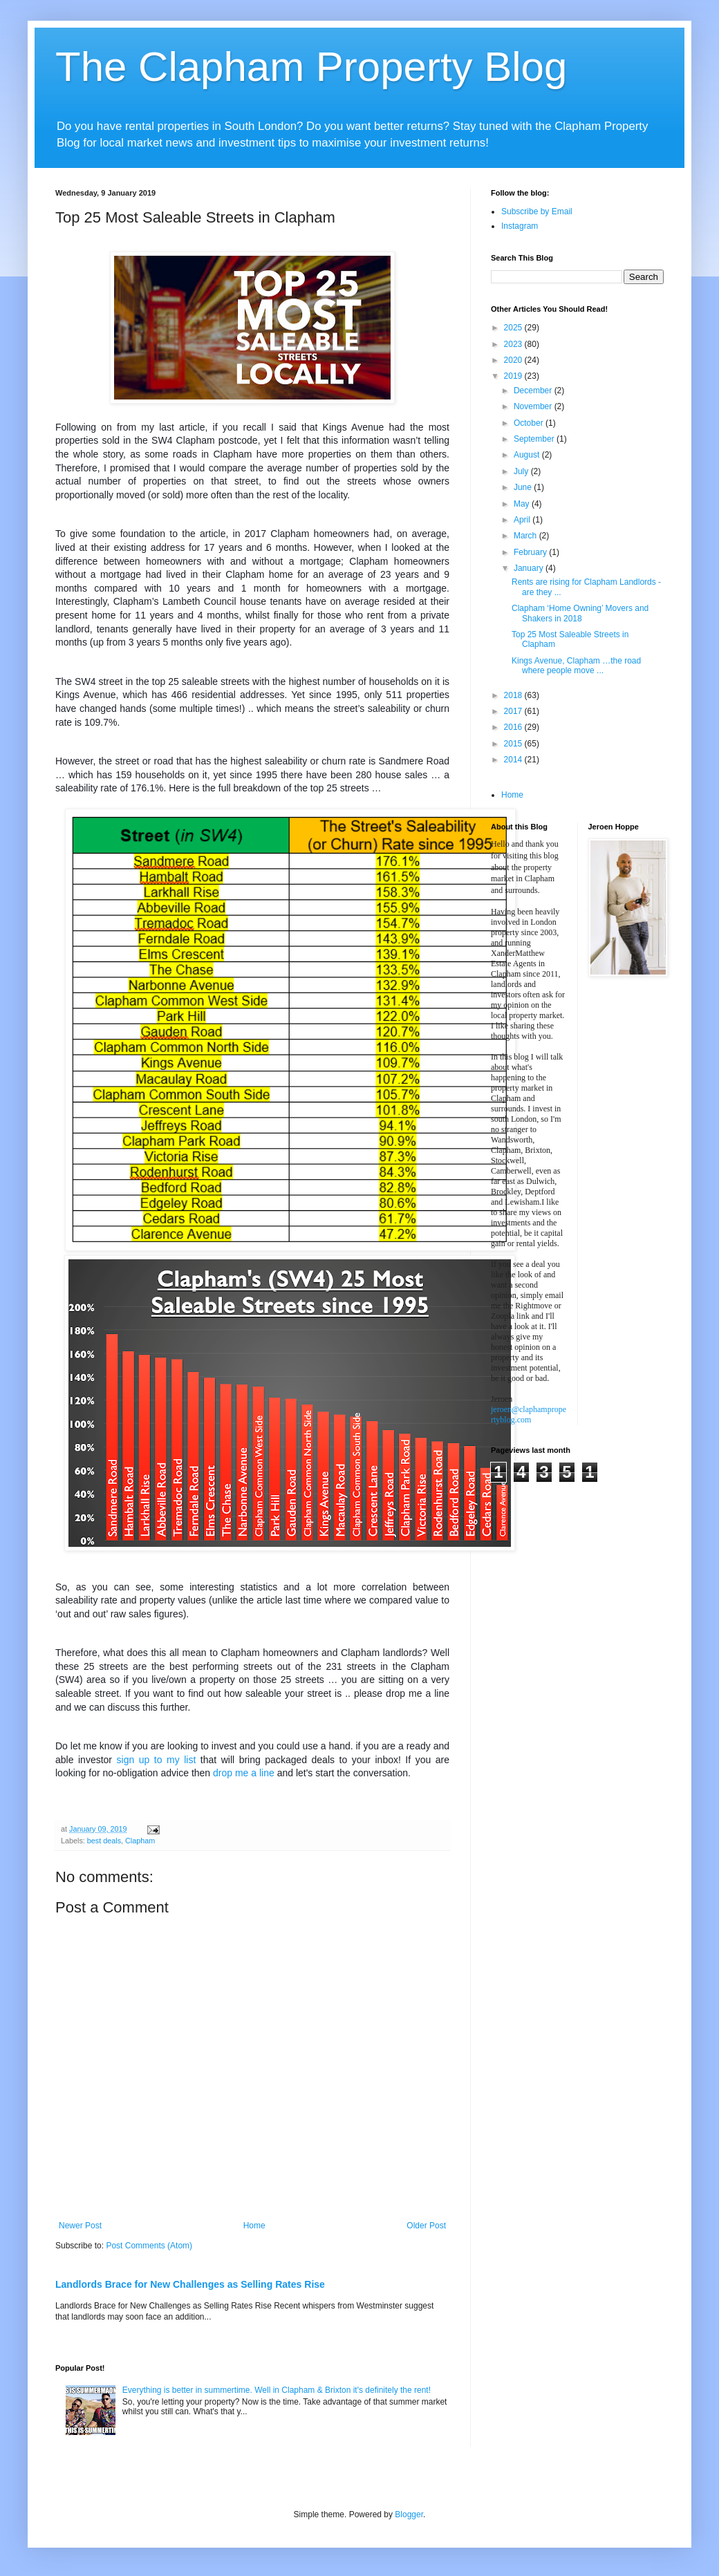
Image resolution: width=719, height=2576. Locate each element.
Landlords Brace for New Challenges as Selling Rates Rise (190, 2284)
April (523, 520)
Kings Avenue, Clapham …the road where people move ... (576, 665)
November (534, 406)
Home (254, 2225)
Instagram (519, 226)
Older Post (426, 2225)
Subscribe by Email (536, 211)
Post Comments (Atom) (149, 2245)
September (535, 439)
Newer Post (80, 2225)
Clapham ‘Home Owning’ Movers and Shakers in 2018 (580, 613)
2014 (514, 759)
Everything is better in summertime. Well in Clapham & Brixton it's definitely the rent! (276, 2390)
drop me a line (243, 1772)
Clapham (140, 1840)
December (534, 390)
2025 (514, 327)
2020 (514, 360)
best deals (104, 1840)
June (524, 487)
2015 (514, 744)
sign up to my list (156, 1759)
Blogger (409, 2514)
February (531, 552)
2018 (514, 695)
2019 (514, 376)
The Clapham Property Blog (311, 67)
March (526, 535)
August (528, 455)
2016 (514, 727)
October (529, 423)
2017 (514, 711)
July (522, 471)
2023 (514, 344)
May (523, 504)
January (529, 568)
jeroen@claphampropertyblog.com (528, 1414)
